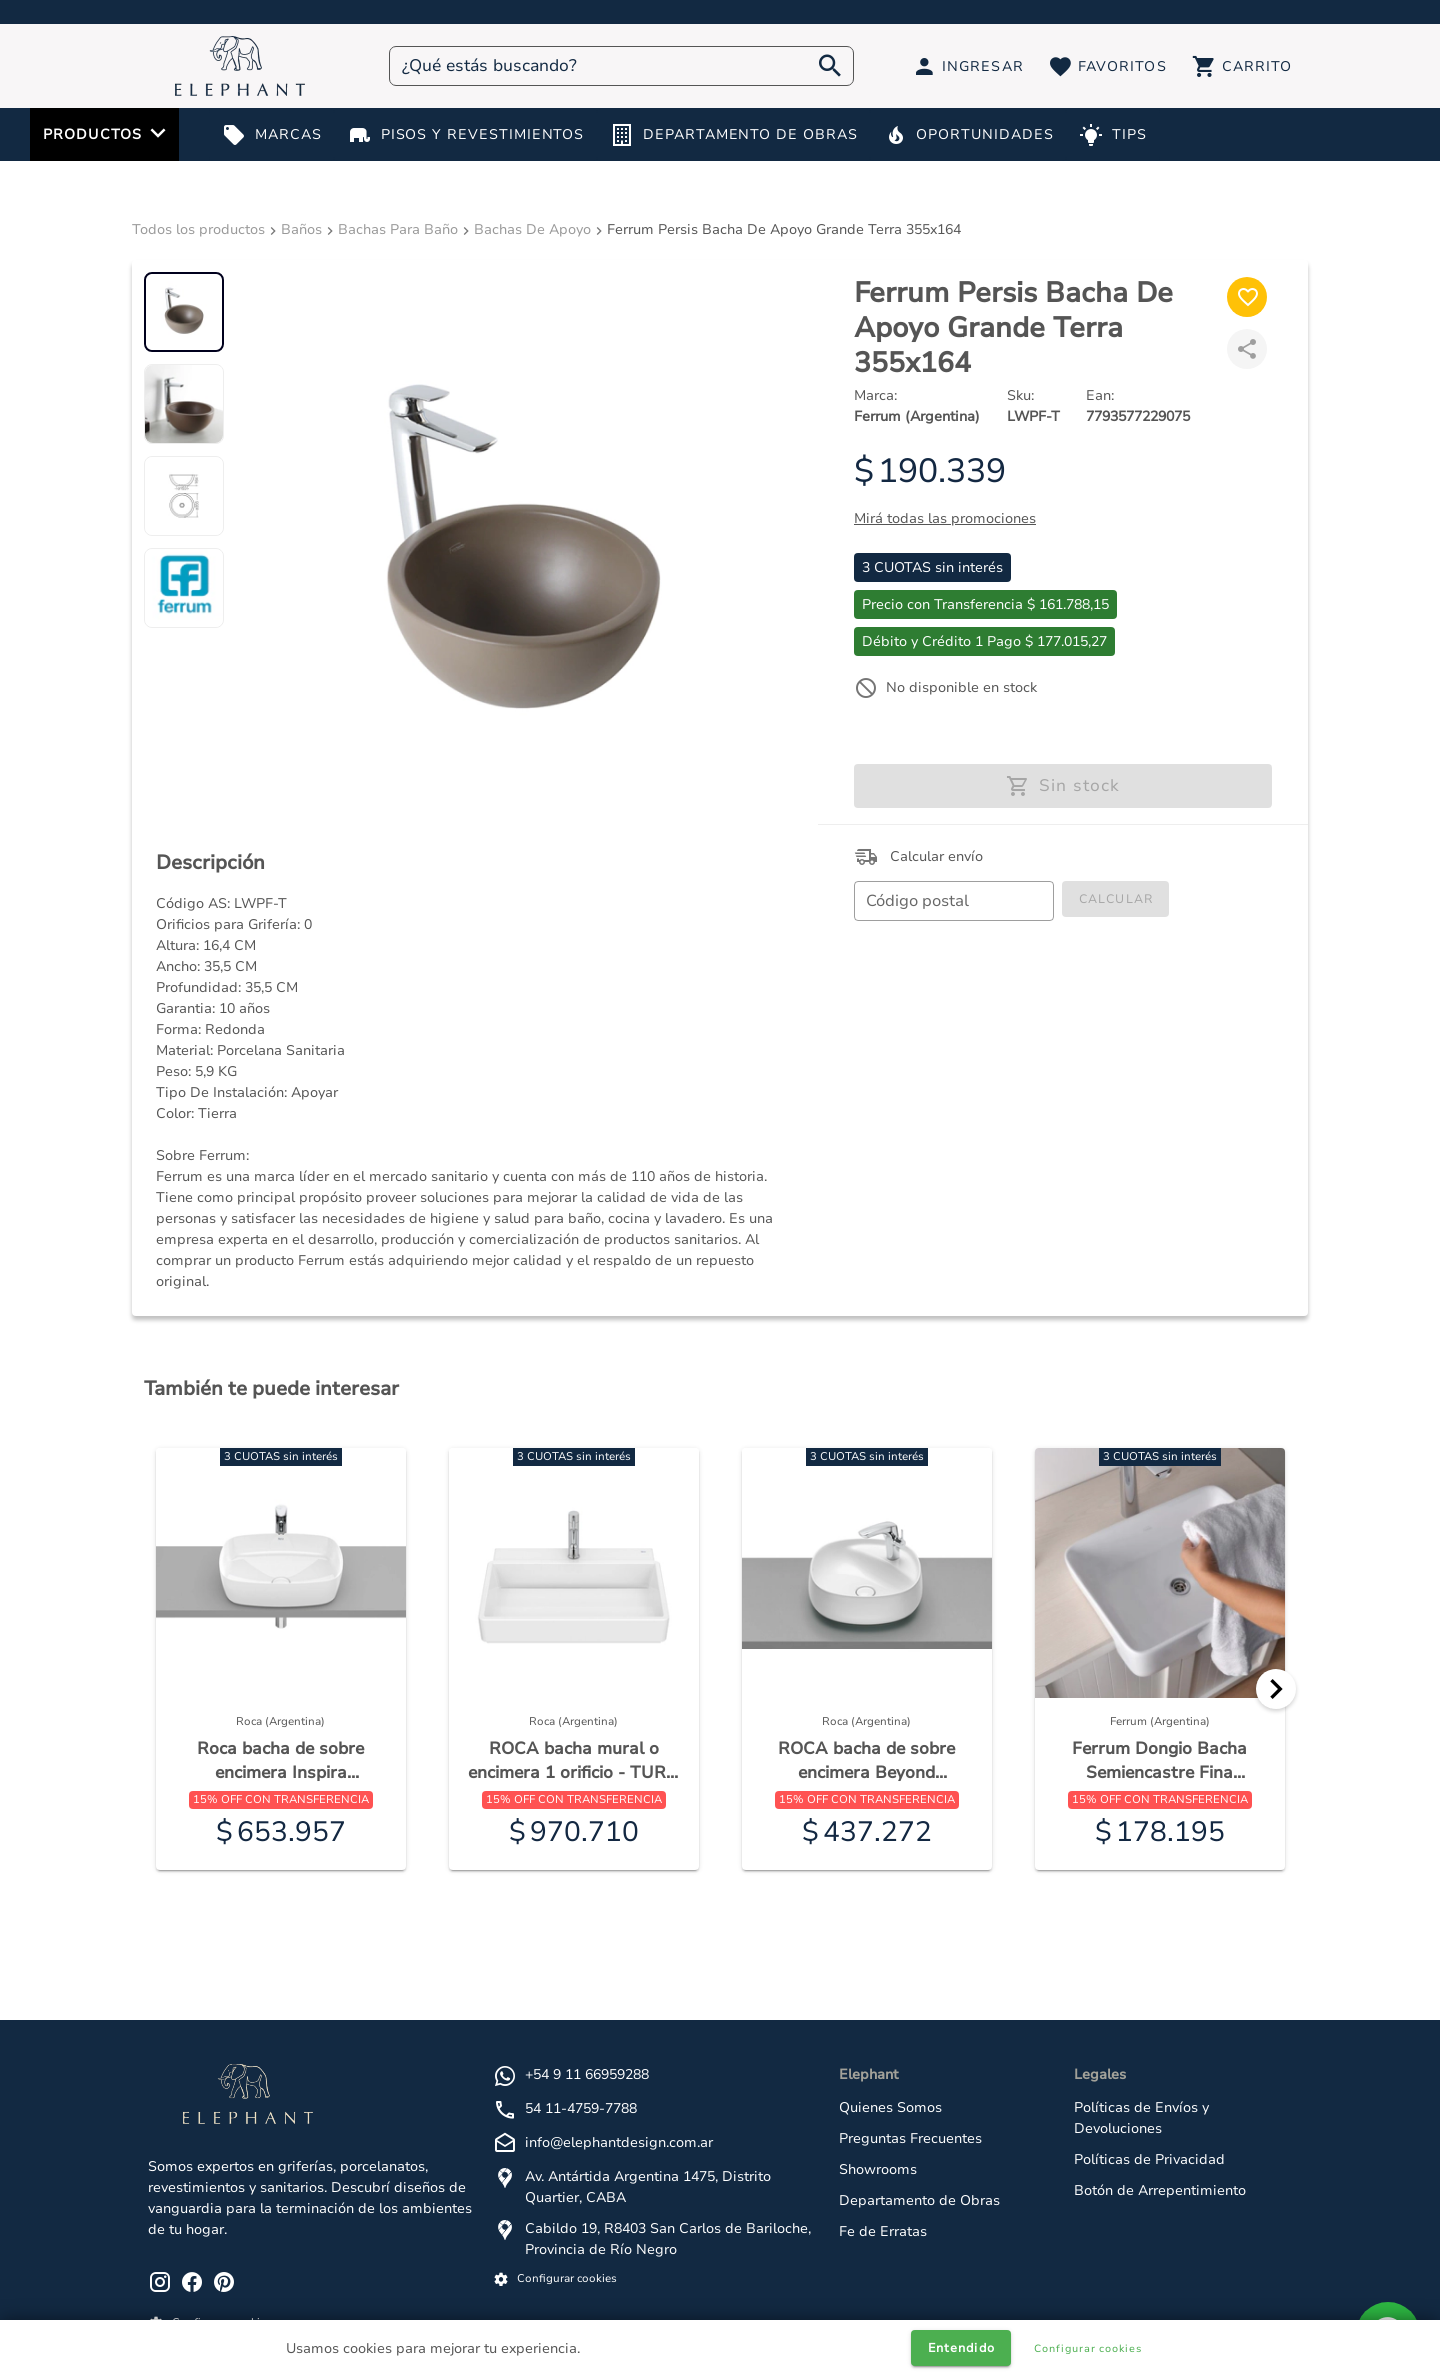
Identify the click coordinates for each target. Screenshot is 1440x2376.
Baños (301, 229)
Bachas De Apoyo (532, 229)
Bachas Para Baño (398, 229)
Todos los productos (198, 229)
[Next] (1276, 1689)
